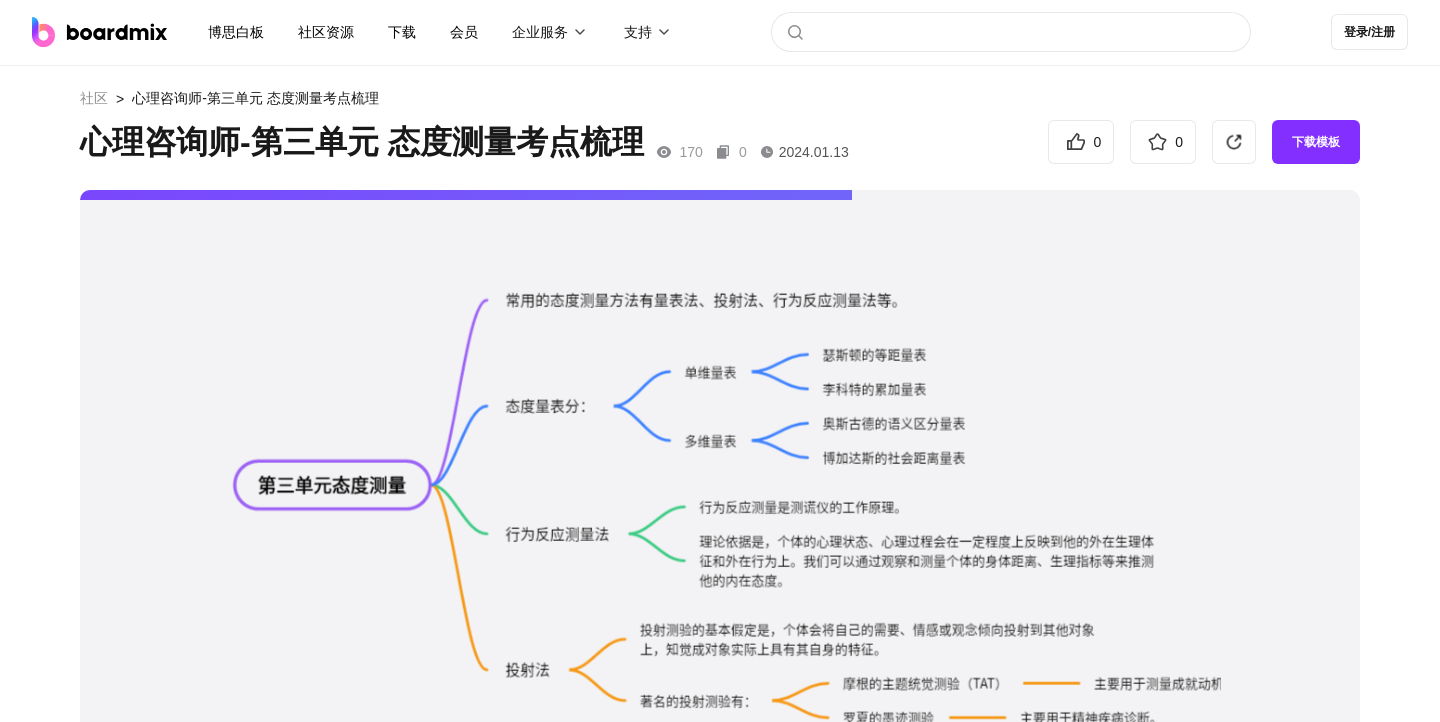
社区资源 (326, 32)
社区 (94, 98)
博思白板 (236, 32)
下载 (402, 32)
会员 (464, 32)
